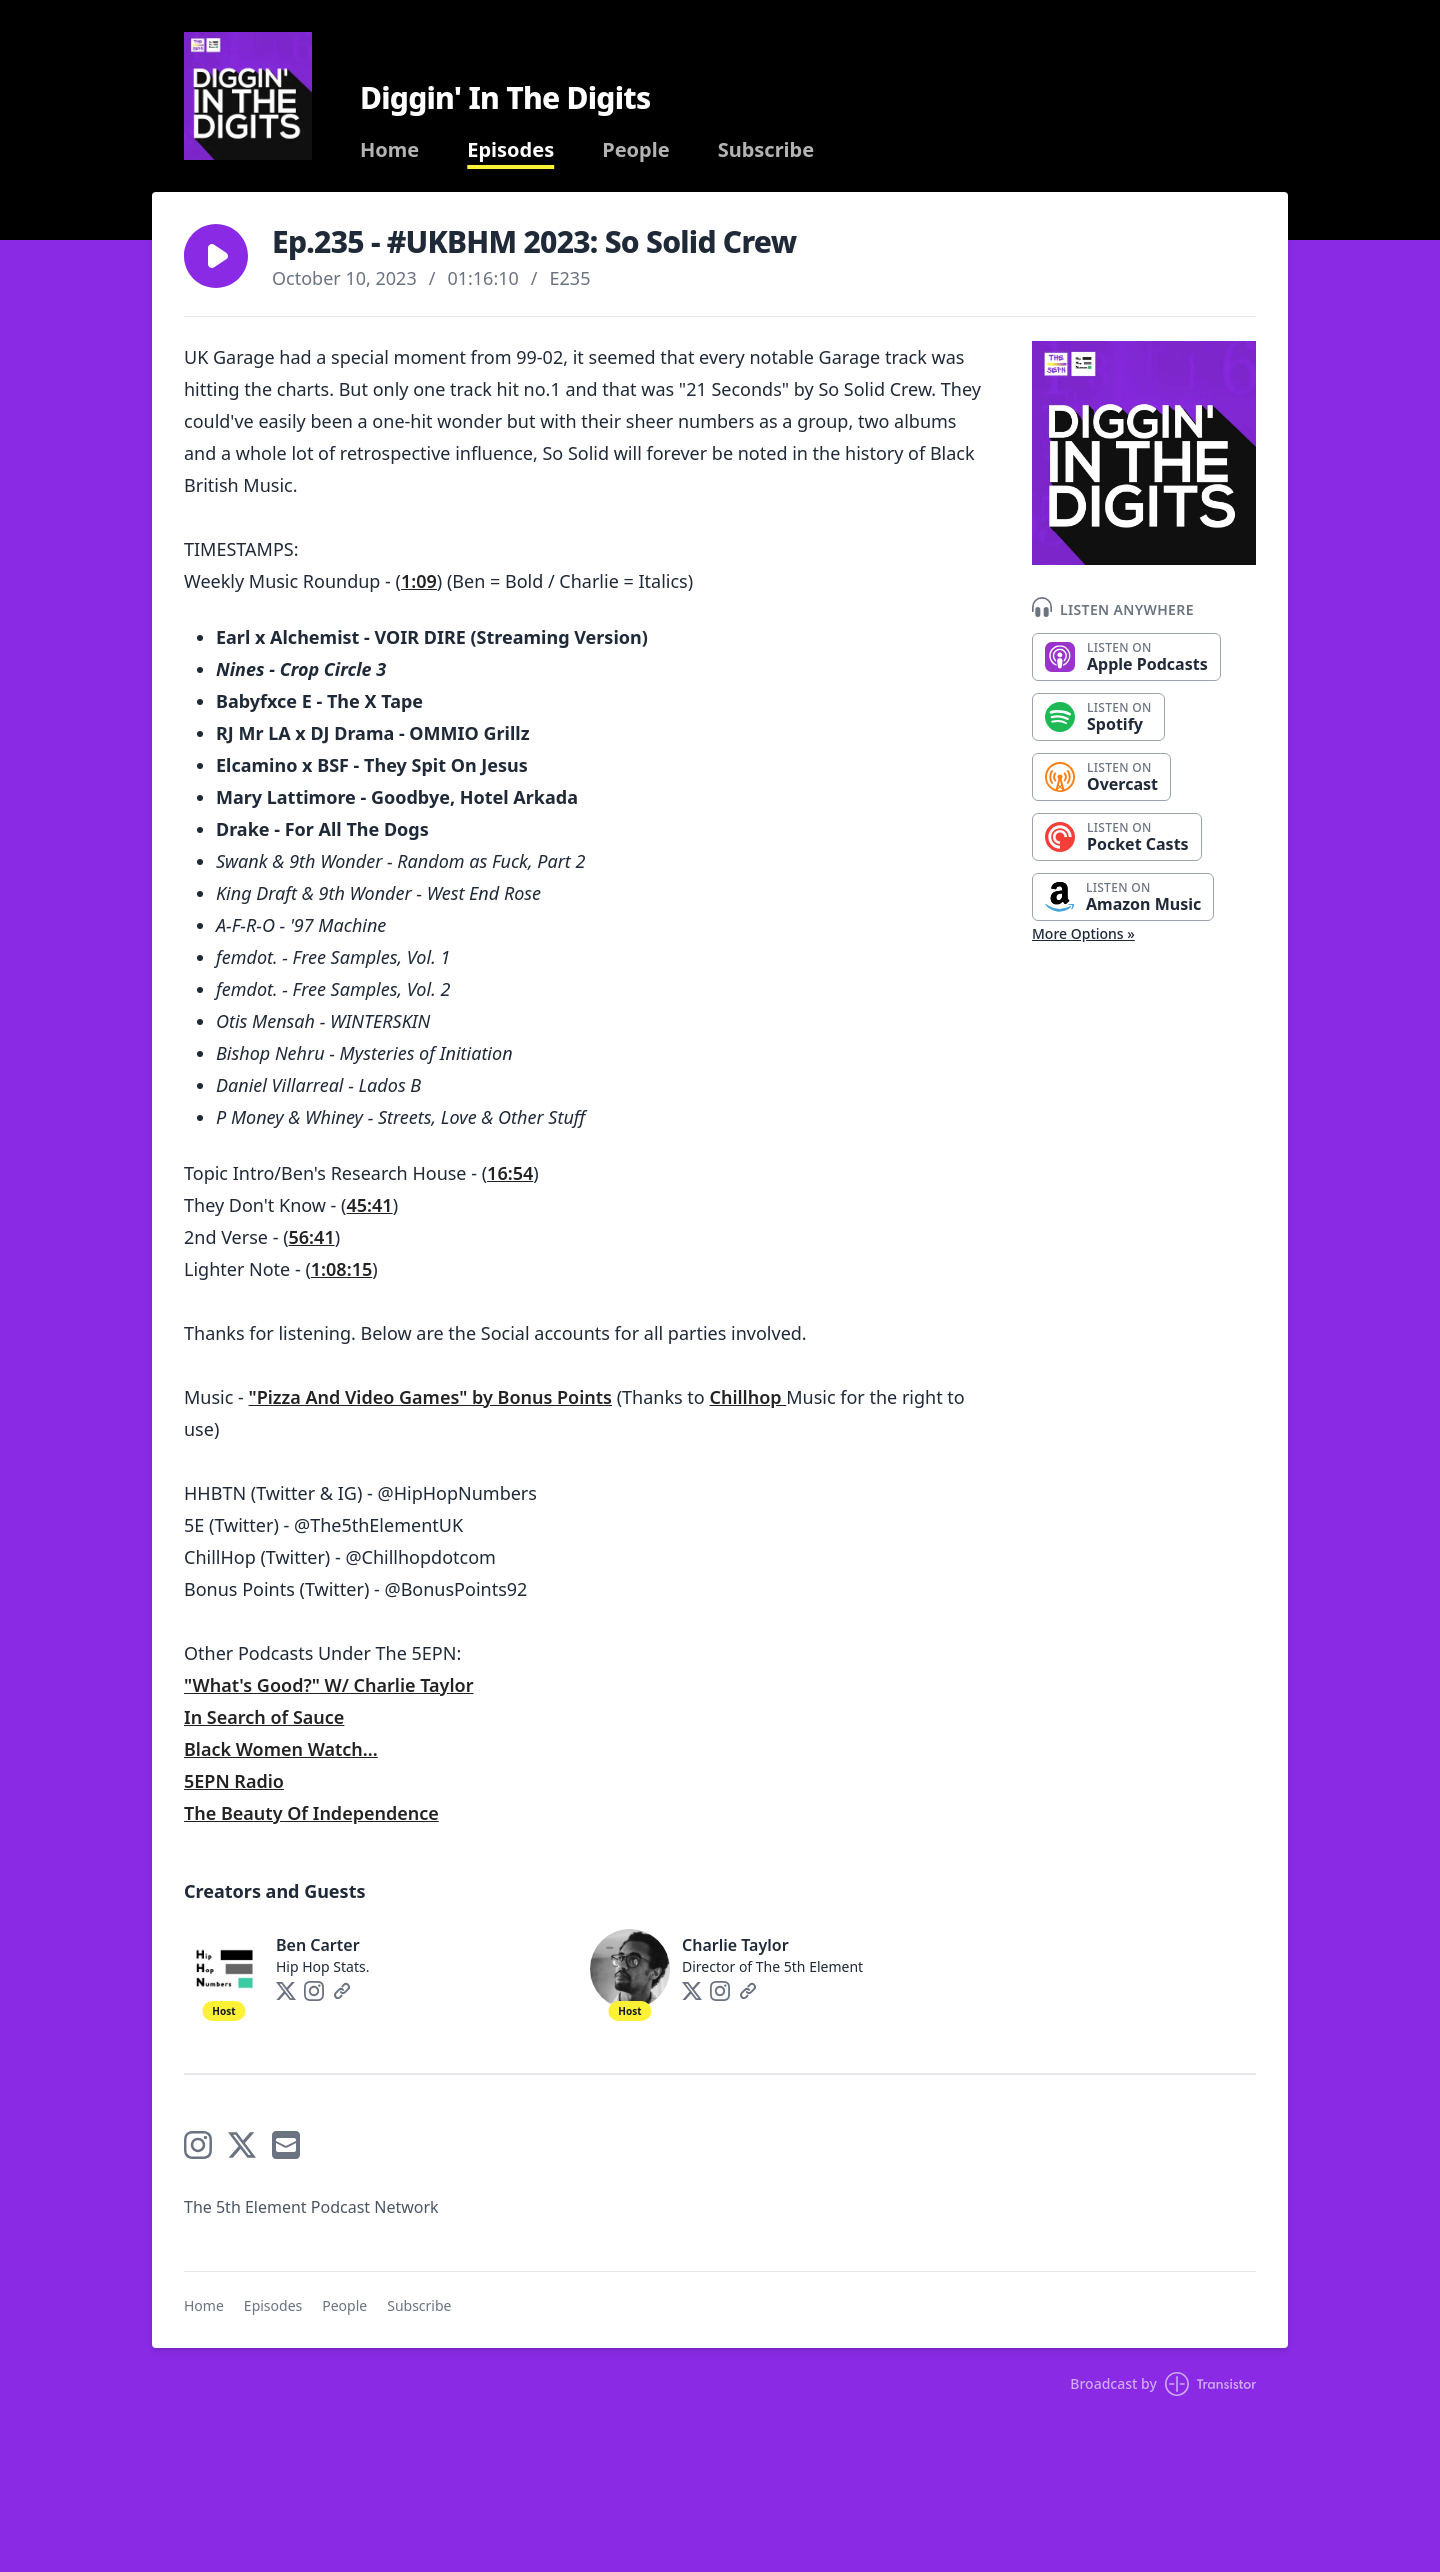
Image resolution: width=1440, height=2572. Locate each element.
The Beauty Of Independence (311, 1813)
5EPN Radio (234, 1781)
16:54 (510, 1173)
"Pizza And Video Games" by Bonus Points (430, 1397)
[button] (216, 256)
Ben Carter (318, 1945)
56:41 (312, 1237)
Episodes (510, 150)
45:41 (370, 1205)
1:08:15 (341, 1269)
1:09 (419, 581)
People (635, 150)
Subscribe (766, 150)
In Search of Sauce (264, 1717)
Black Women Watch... (281, 1749)
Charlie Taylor (735, 1945)
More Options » (1083, 933)
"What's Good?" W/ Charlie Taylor (328, 1685)
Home (389, 150)
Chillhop (747, 1397)
